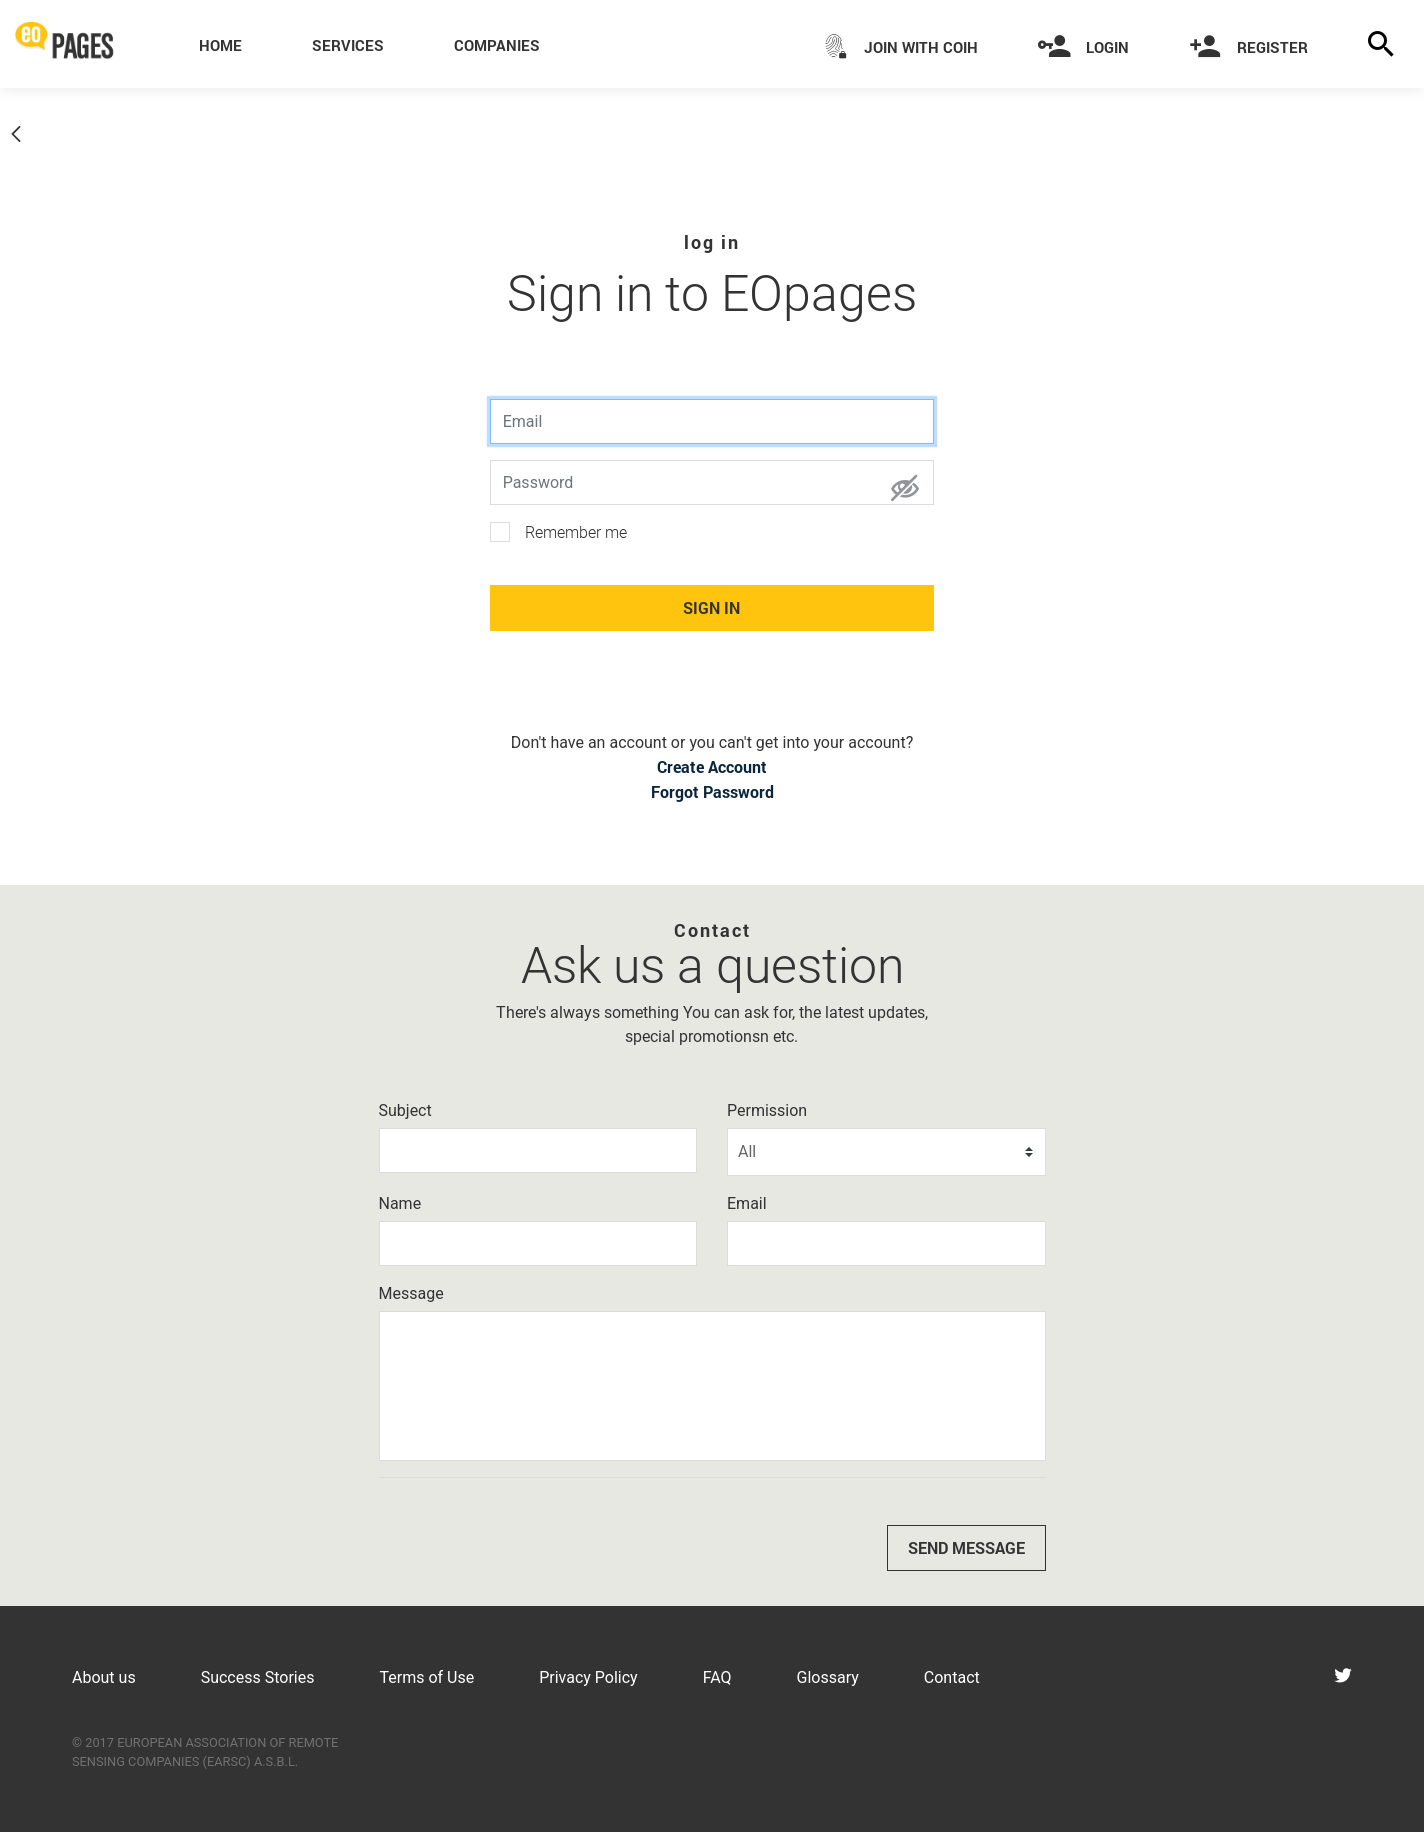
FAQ (717, 1677)
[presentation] (531, 1532)
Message (411, 1293)
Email (747, 1203)
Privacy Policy (588, 1677)
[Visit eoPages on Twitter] (1343, 1678)
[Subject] (538, 1150)
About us (104, 1677)
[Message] (712, 1386)
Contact (952, 1677)
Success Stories (258, 1677)
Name (400, 1203)
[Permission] (886, 1152)
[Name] (538, 1243)
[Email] (886, 1243)
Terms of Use (426, 1677)
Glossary (828, 1677)
